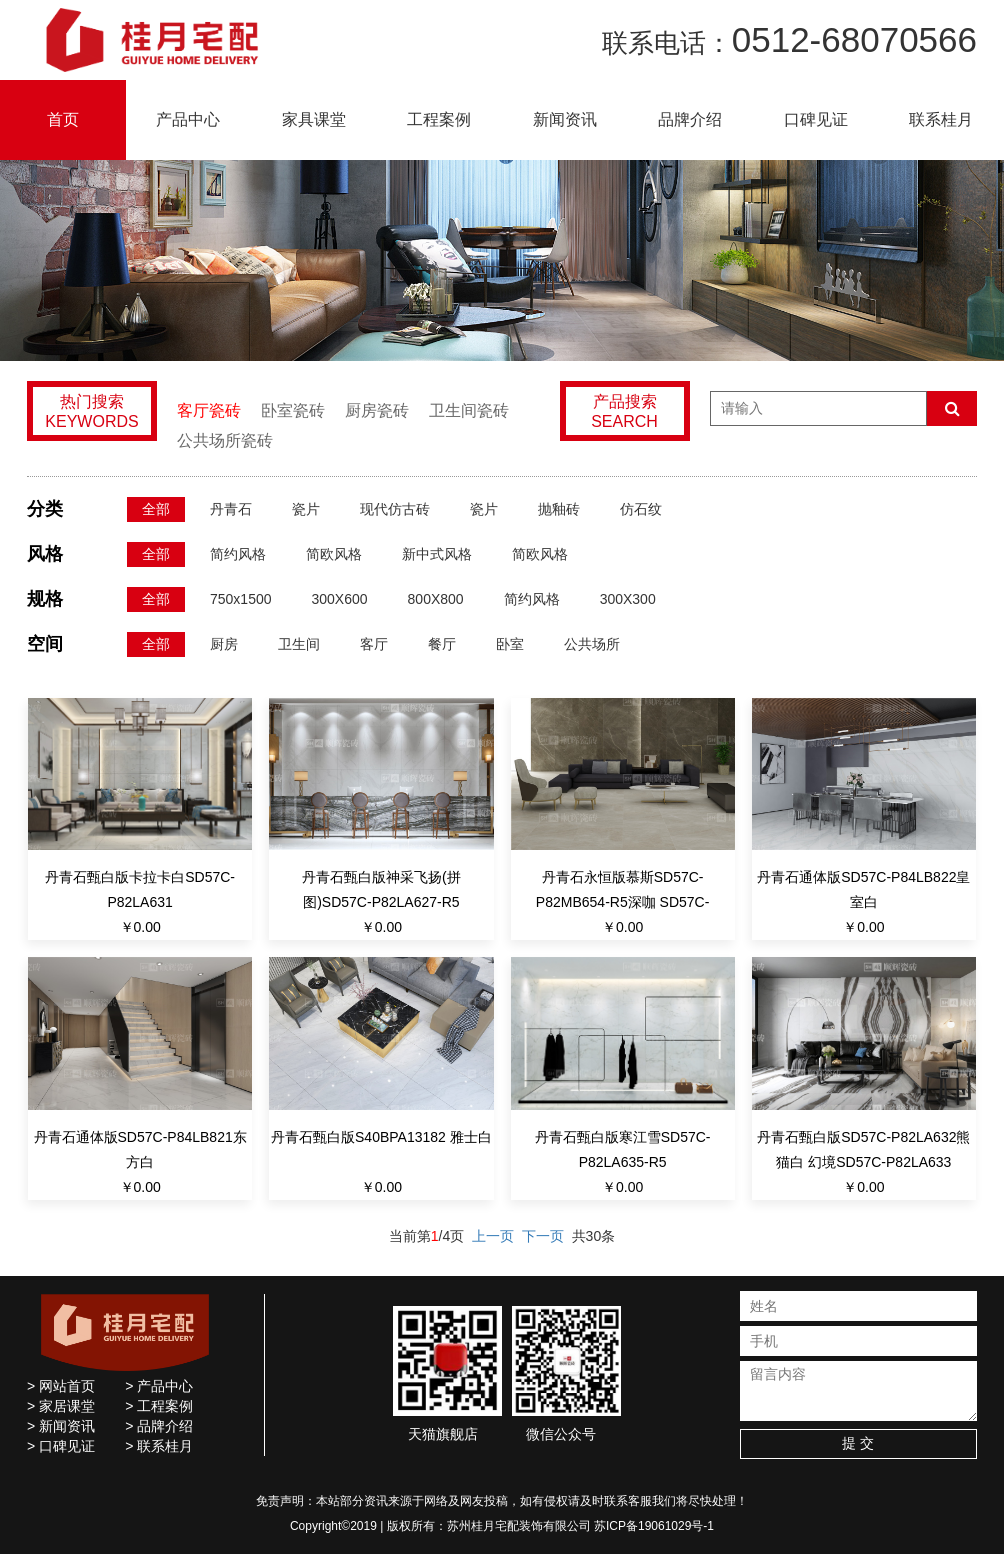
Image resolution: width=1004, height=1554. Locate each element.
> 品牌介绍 (159, 1426)
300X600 (340, 599)
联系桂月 (941, 119)
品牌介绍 (690, 119)
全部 (156, 509)
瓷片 (306, 509)
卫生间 (299, 644)
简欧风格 (334, 554)
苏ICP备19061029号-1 (654, 1526)
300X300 (628, 599)
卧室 (510, 644)
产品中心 (188, 119)
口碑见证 (816, 119)
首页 (63, 119)
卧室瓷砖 (293, 410)
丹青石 (231, 509)
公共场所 (592, 644)
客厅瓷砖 (209, 410)
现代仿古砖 (395, 509)
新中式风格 (437, 554)
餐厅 (442, 644)
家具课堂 (314, 119)
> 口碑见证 (61, 1446)
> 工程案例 (159, 1406)
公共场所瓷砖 (225, 440)
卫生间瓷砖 (469, 410)
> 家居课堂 (61, 1406)
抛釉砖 (559, 509)
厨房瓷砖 (377, 410)
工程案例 (439, 119)
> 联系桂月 (159, 1446)
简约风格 (238, 554)
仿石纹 (641, 509)
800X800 (436, 599)
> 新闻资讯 (61, 1426)
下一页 (543, 1236)
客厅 (374, 644)
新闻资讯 (565, 119)
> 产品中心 (159, 1386)
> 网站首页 (61, 1386)
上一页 (493, 1236)
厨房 (224, 644)
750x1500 (241, 599)
